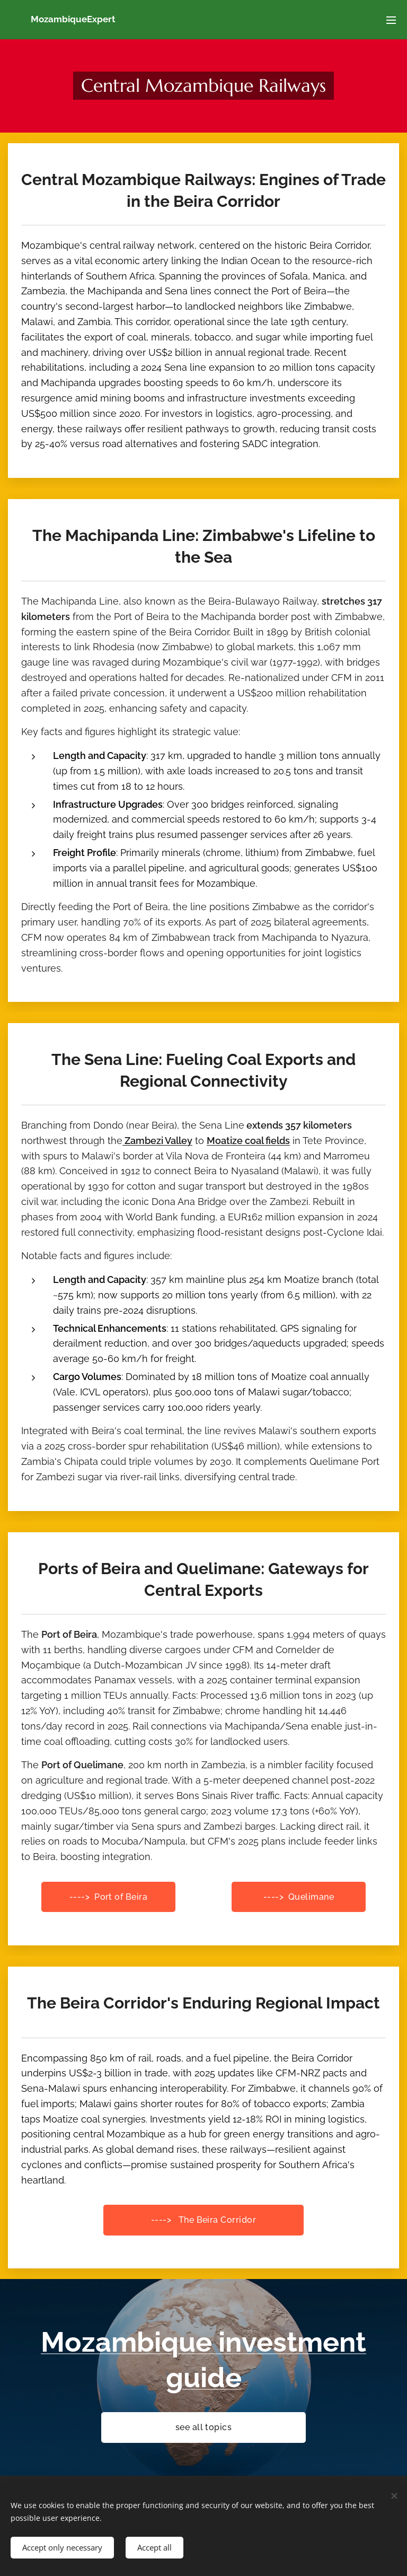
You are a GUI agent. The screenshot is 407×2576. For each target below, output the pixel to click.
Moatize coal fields (248, 1140)
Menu (391, 20)
